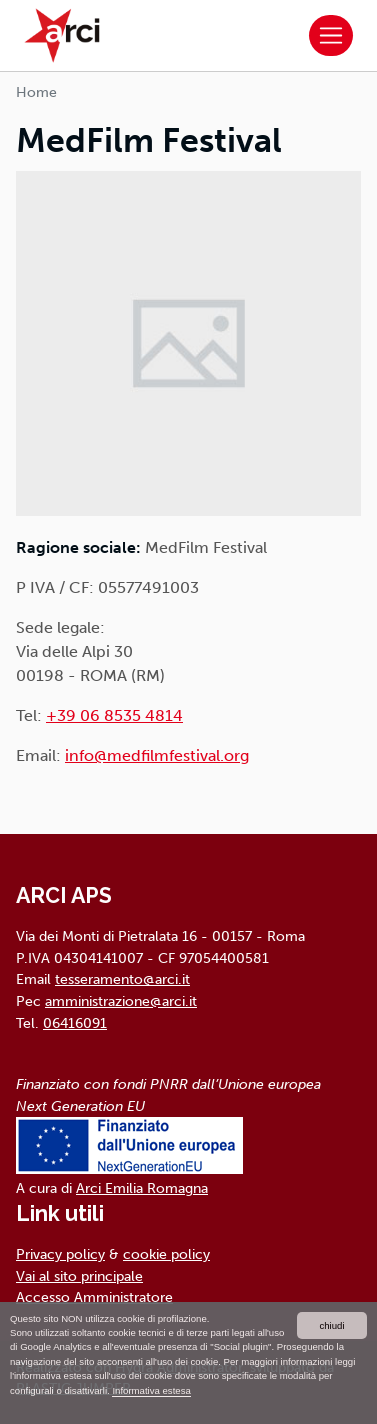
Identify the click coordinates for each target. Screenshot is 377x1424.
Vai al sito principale (79, 1276)
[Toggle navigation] (331, 36)
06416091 (75, 1023)
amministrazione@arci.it (121, 1001)
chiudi (331, 1325)
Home (36, 92)
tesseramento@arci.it (122, 979)
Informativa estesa (151, 1390)
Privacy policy (60, 1254)
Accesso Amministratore (94, 1297)
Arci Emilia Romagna (142, 1188)
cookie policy (166, 1254)
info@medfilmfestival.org (157, 755)
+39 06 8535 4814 (114, 715)
